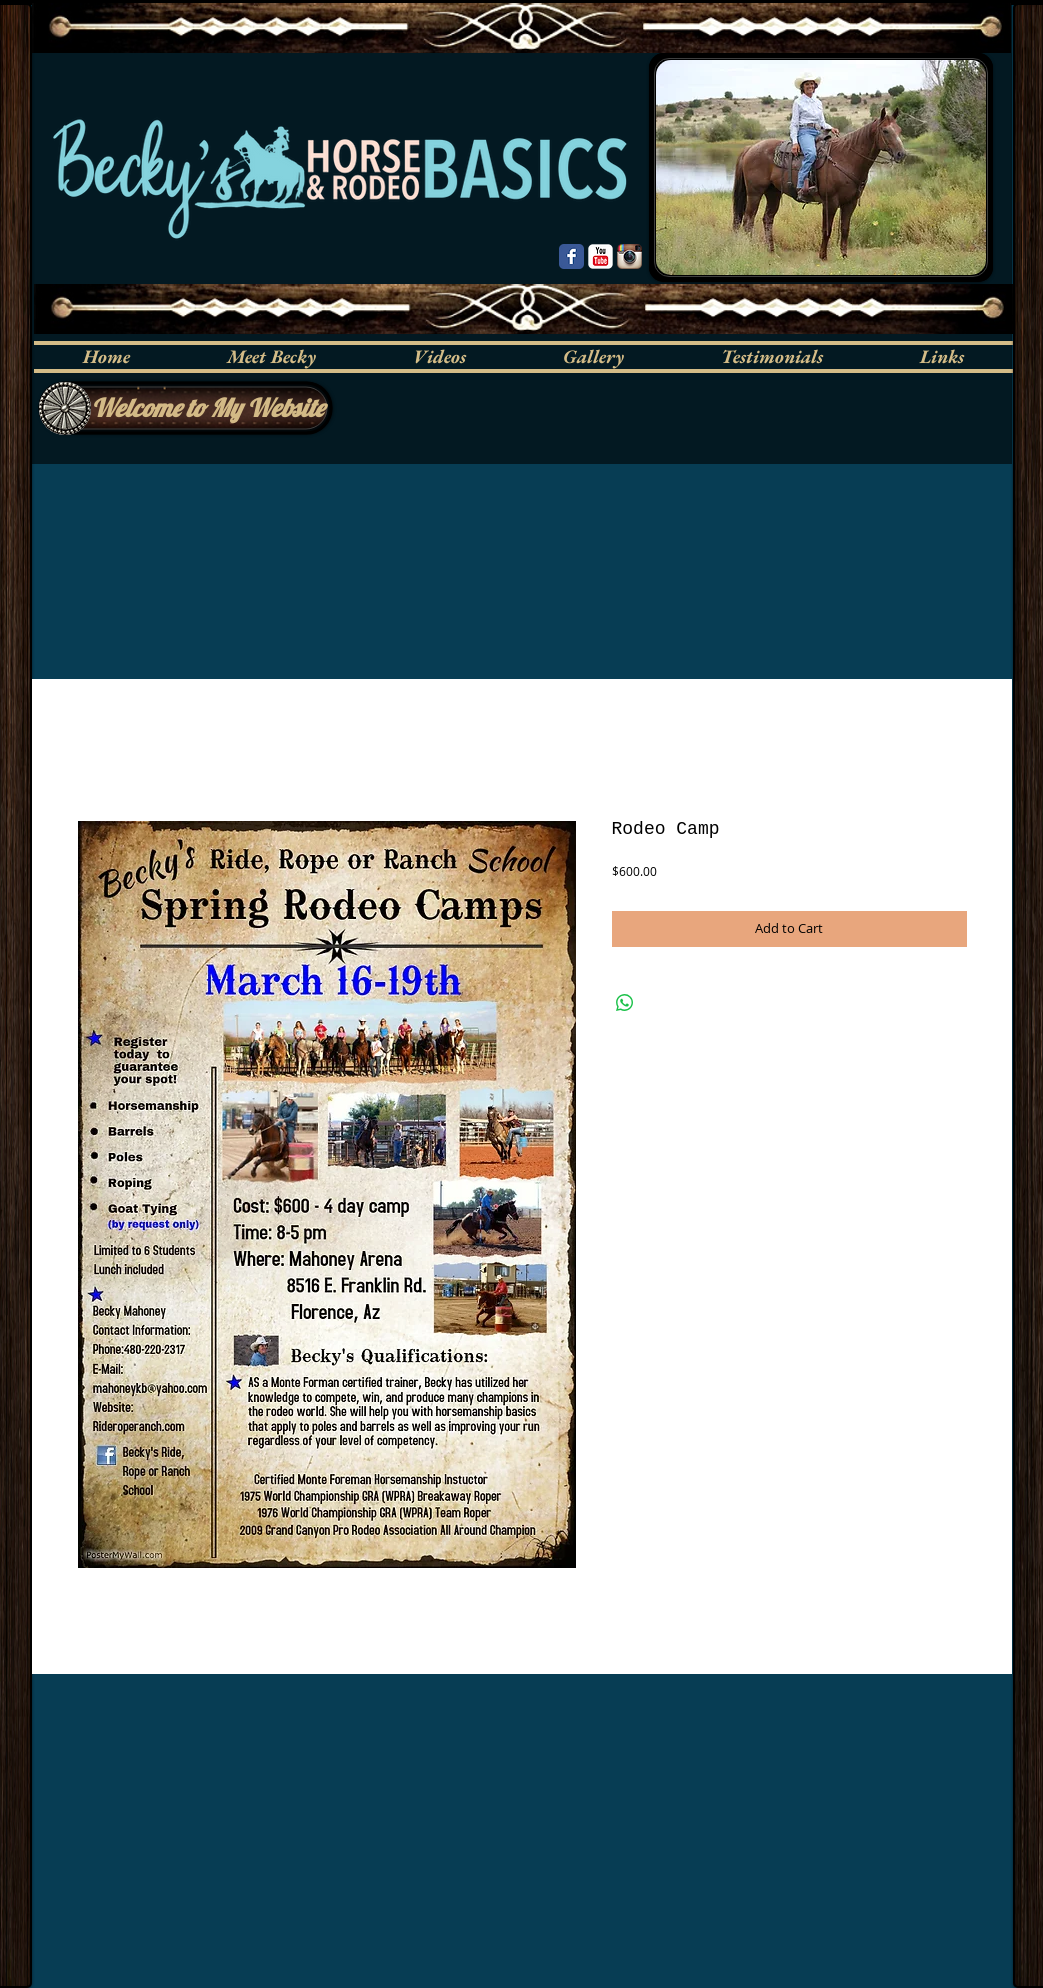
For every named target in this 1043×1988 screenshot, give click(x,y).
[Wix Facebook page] (571, 256)
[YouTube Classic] (600, 256)
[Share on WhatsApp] (625, 1003)
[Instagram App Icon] (629, 256)
